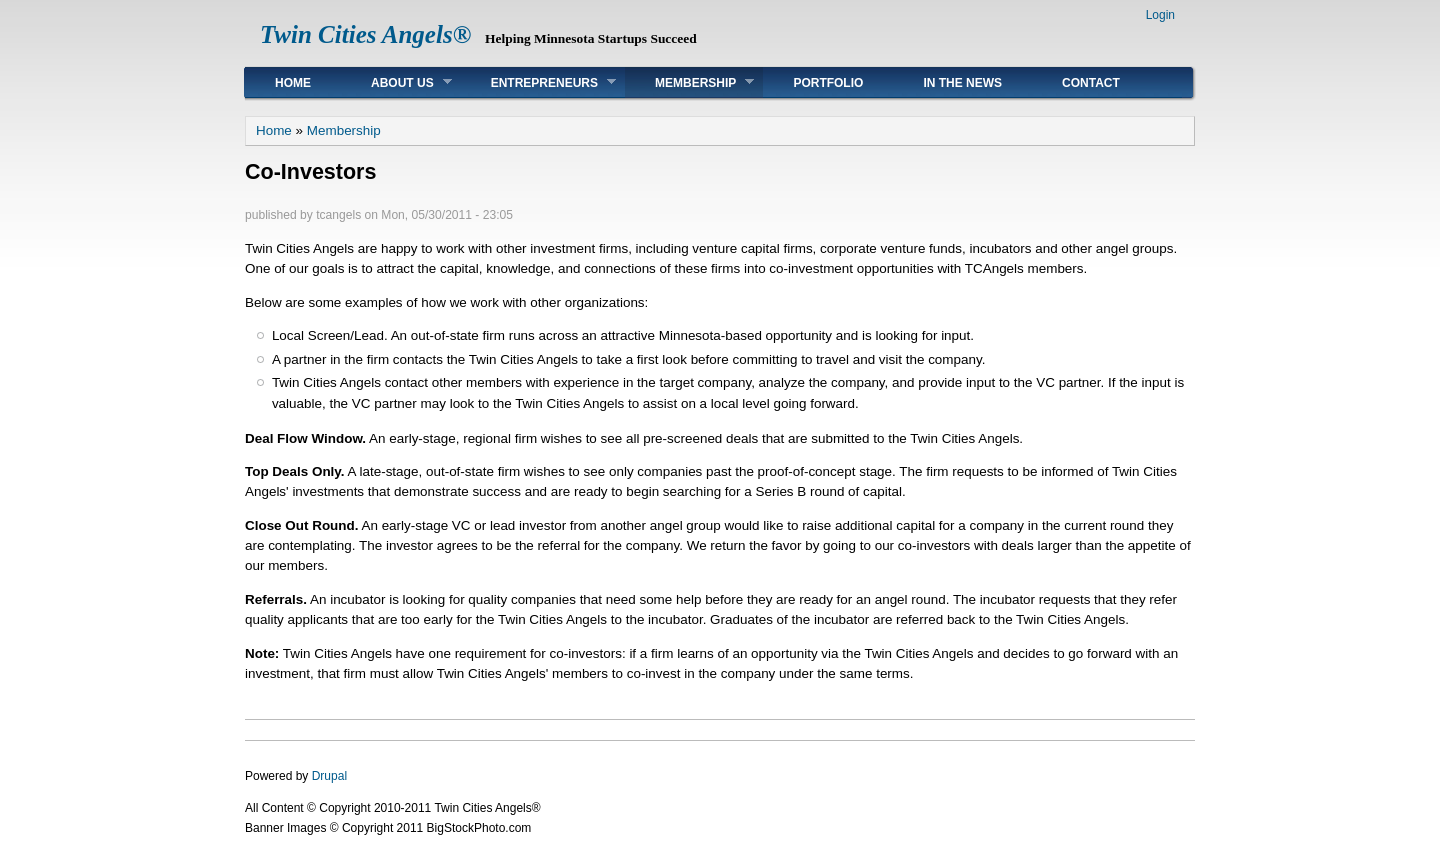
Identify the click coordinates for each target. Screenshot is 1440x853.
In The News (962, 83)
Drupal (329, 776)
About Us (396, 82)
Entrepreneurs (538, 82)
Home (293, 83)
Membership (689, 82)
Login (1160, 15)
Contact (1091, 83)
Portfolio (828, 83)
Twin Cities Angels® (365, 34)
